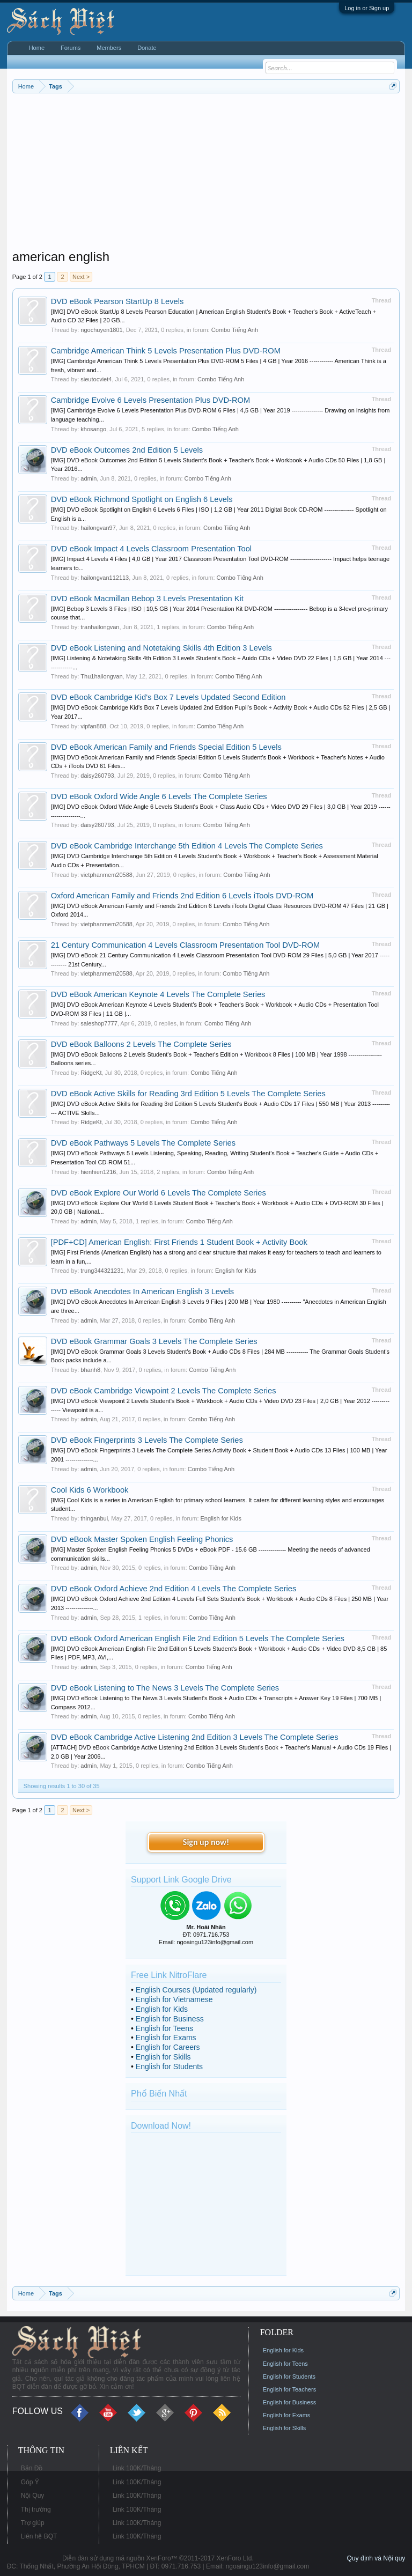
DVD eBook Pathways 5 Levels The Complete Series (143, 1143)
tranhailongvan (99, 627)
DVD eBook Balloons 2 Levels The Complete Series (141, 1044)
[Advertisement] (206, 174)
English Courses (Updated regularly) (196, 1989)
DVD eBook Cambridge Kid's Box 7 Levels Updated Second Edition (168, 697)
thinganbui (94, 1518)
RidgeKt (90, 1072)
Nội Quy (33, 2495)
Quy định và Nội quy (376, 2558)
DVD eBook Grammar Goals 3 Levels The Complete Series (154, 1341)
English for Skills (163, 2057)
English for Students (169, 2066)
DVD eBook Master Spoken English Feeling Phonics (142, 1539)
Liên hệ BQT (39, 2536)
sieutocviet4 (96, 379)
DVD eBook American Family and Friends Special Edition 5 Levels (166, 747)
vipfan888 (93, 726)
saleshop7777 (98, 1023)
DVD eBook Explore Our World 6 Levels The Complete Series (158, 1193)
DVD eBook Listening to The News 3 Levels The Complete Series (165, 1688)
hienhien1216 (98, 1172)
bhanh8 (90, 1370)
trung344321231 (101, 1270)
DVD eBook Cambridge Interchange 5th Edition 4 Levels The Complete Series (187, 846)
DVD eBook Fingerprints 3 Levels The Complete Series (147, 1440)
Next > (81, 277)
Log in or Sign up (366, 8)
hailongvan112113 (104, 577)
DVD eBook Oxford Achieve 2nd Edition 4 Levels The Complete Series (174, 1588)
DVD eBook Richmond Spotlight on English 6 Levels (142, 499)
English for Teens (164, 2028)
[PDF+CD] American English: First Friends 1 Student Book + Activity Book (179, 1242)
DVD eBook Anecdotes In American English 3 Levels (142, 1291)
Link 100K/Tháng (137, 2468)
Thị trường (36, 2509)
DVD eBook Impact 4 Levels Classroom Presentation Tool (151, 548)
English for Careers (168, 2047)
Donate (146, 48)
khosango (93, 429)
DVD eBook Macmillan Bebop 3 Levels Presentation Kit (147, 598)
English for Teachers (289, 2389)
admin (88, 478)
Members (109, 48)
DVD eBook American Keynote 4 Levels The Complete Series (158, 994)
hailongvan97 (97, 528)
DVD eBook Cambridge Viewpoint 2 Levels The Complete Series (163, 1390)
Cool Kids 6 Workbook (90, 1490)
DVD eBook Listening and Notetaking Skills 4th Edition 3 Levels (161, 648)
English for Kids (235, 1270)
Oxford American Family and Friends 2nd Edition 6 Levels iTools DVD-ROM (182, 895)
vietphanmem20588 (106, 875)
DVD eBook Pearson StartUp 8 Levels (117, 301)
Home (37, 48)
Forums (70, 48)
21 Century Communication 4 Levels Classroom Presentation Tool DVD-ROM (185, 945)
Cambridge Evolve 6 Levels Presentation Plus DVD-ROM (150, 400)
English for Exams (166, 2037)
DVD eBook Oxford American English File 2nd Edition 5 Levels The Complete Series (197, 1638)
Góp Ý (30, 2482)
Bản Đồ (32, 2468)
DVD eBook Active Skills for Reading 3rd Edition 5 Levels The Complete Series (188, 1093)
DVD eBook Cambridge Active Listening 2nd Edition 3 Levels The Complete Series (195, 1737)
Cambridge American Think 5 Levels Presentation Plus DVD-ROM (166, 350)
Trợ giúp (33, 2523)
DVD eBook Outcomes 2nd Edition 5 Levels (127, 450)
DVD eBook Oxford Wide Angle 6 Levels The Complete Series (159, 796)
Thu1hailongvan (101, 676)
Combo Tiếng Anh (234, 330)
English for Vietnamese (174, 1999)
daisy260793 (97, 775)
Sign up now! (206, 1842)
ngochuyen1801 (101, 330)
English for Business (170, 2018)
